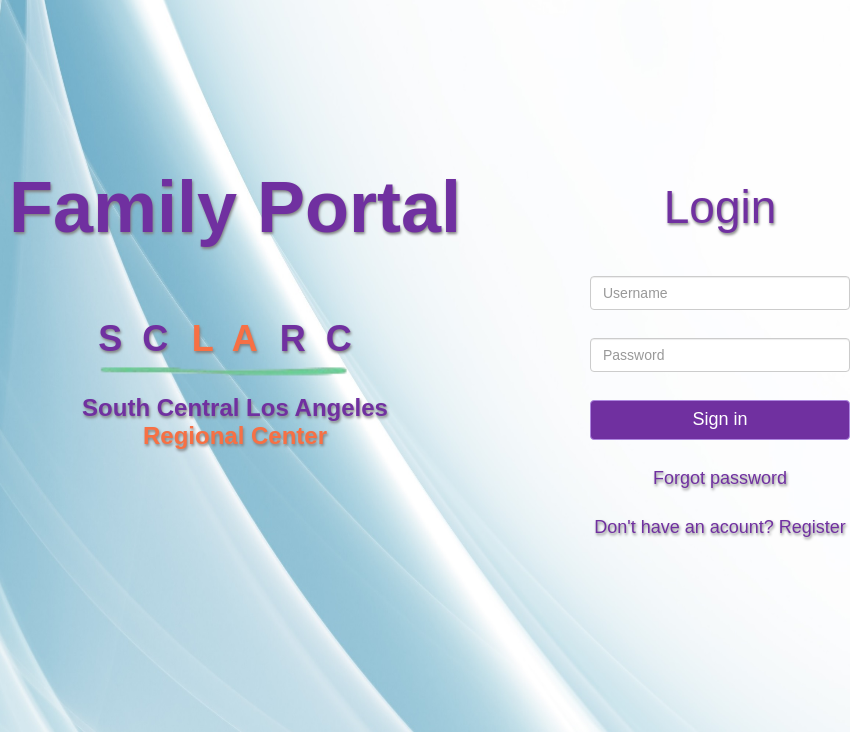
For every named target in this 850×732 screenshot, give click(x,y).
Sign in (719, 419)
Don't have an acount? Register (720, 527)
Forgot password (720, 478)
